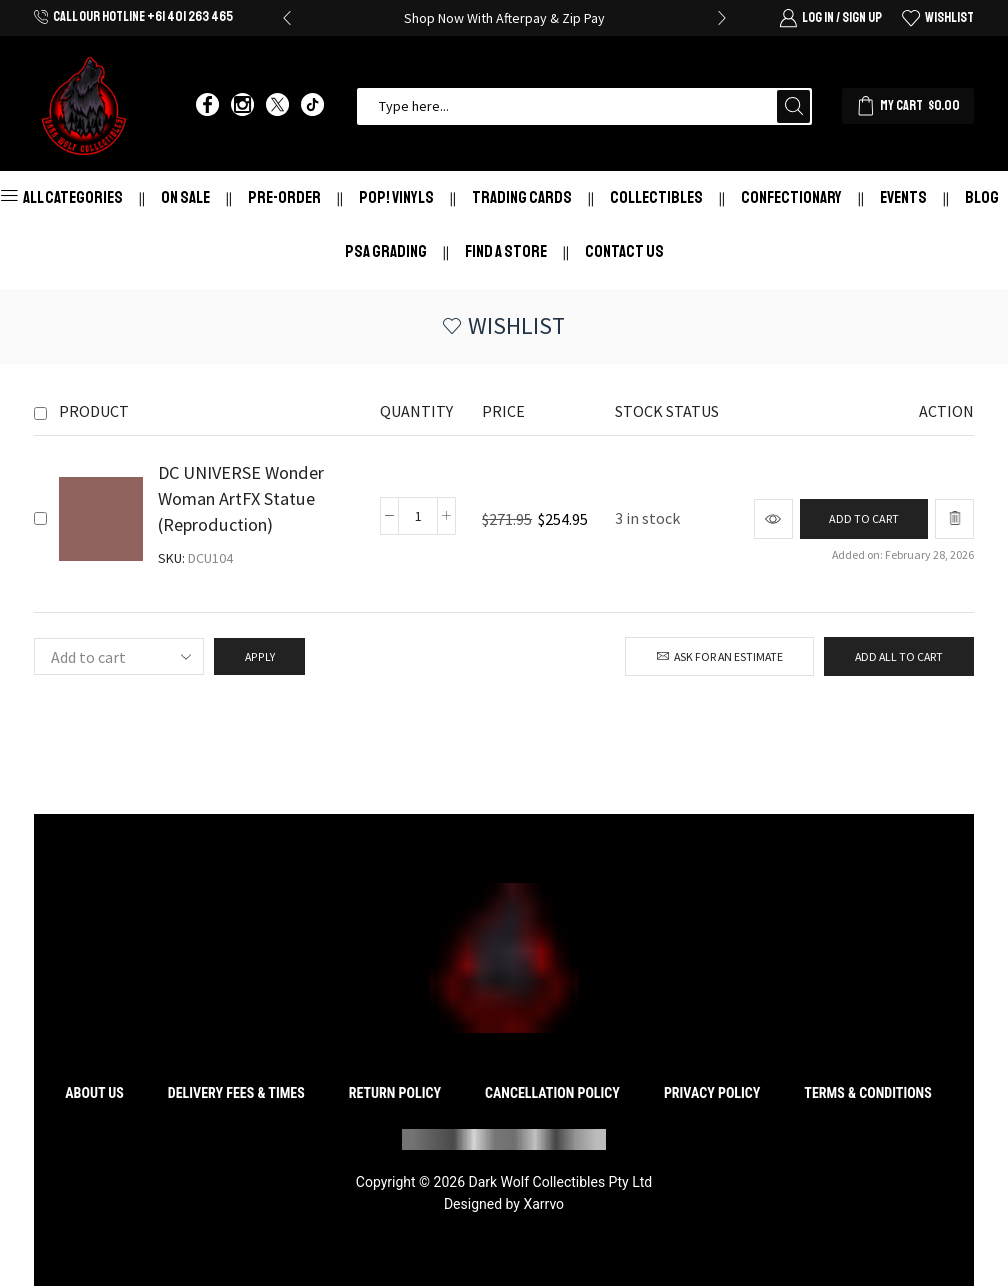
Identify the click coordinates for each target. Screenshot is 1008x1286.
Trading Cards (522, 197)
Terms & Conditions (867, 1093)
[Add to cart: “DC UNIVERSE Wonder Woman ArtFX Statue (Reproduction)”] (863, 519)
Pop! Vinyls (396, 197)
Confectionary (791, 197)
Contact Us (624, 251)
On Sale (185, 197)
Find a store (506, 251)
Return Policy (395, 1093)
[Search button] (793, 106)
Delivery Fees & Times (236, 1093)
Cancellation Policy (552, 1093)
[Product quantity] (418, 516)
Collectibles (656, 197)
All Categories (62, 197)
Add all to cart (899, 656)
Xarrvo (543, 1204)
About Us (94, 1093)
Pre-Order (284, 197)
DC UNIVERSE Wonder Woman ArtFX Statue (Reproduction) (241, 498)
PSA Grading (386, 251)
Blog (982, 197)
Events (903, 197)
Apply (259, 656)
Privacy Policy (712, 1093)
